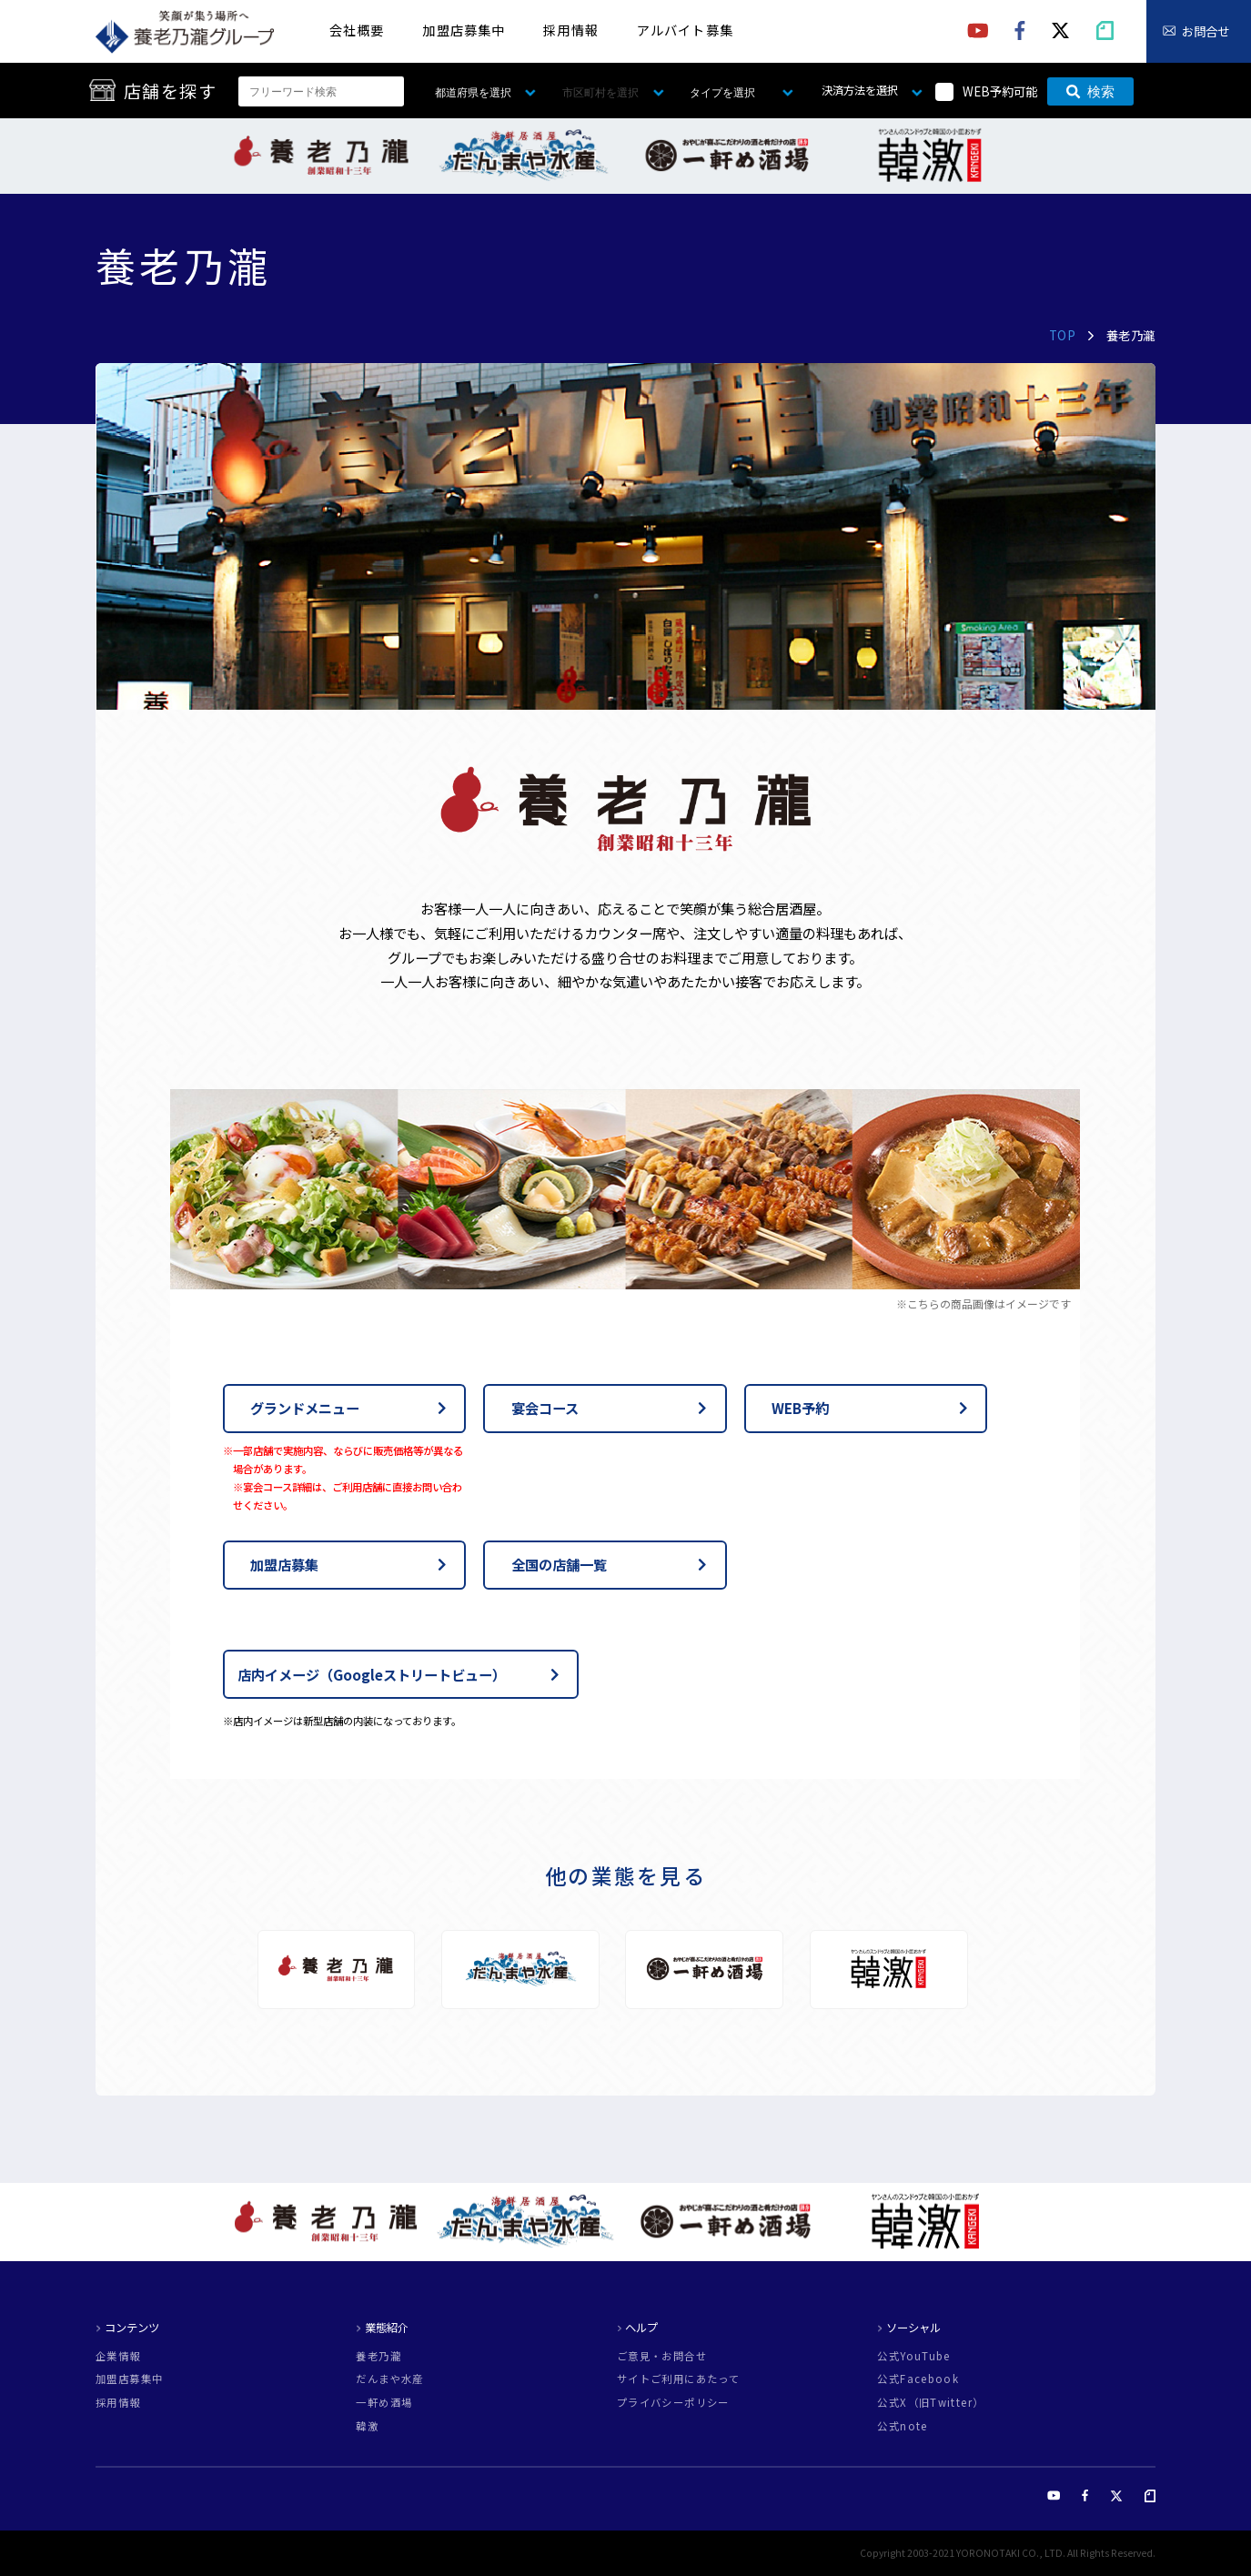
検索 (1090, 91)
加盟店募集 (284, 1564)
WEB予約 (800, 1408)
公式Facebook (918, 2379)
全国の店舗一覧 (559, 1564)
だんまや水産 (389, 2379)
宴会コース (545, 1408)
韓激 (367, 2426)
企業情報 (118, 2356)
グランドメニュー (304, 1408)
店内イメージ (371, 1674)
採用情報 (571, 29)
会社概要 (357, 29)
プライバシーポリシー (673, 2403)
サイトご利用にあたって (678, 2379)
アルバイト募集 (685, 29)
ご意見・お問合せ (662, 2356)
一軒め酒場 (384, 2403)
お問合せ (1205, 31)
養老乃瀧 (378, 2356)
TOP (1062, 335)
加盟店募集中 (463, 29)
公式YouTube (913, 2356)
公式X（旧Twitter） (930, 2403)
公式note (902, 2426)
